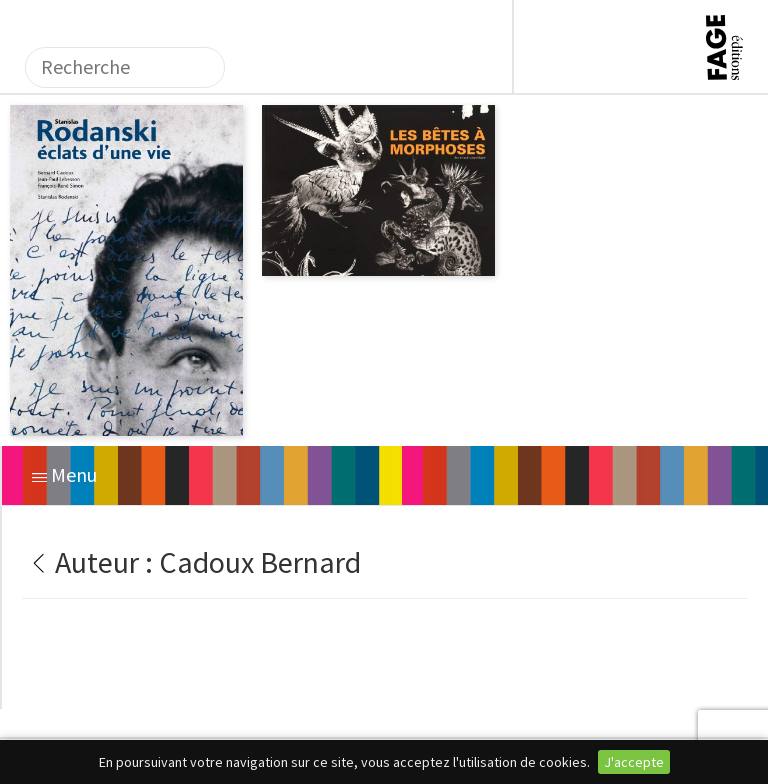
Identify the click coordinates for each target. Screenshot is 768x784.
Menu (64, 474)
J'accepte (634, 762)
